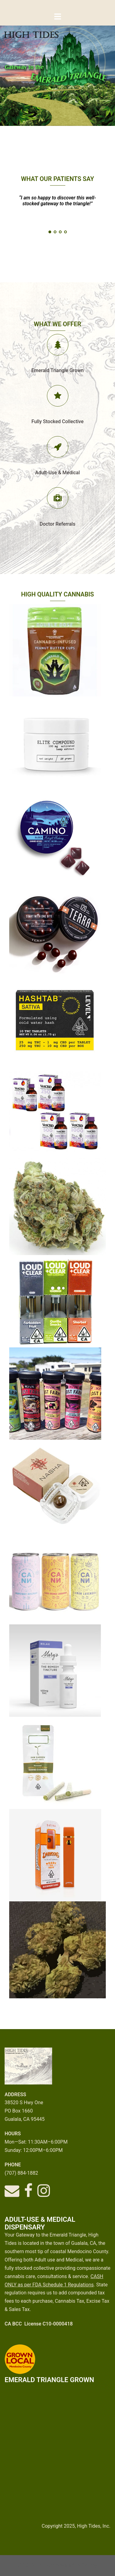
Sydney (89, 2565)
